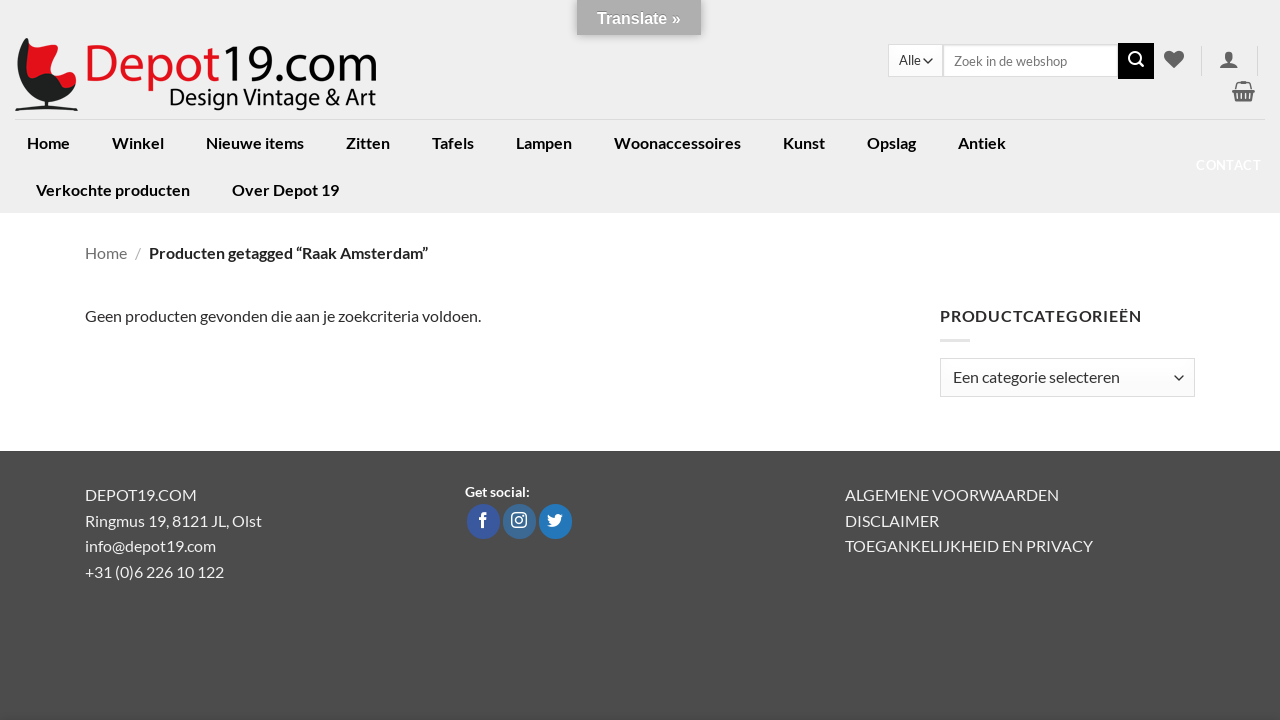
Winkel (138, 142)
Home (48, 142)
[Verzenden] (1136, 61)
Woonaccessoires (677, 142)
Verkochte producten (113, 189)
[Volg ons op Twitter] (555, 522)
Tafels (453, 142)
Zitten (368, 142)
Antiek (982, 142)
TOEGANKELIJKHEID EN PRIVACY (969, 545)
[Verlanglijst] (1173, 59)
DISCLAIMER (892, 520)
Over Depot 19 (285, 189)
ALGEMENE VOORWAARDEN (952, 494)
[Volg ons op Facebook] (483, 522)
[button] (1229, 59)
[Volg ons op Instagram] (519, 522)
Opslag (891, 142)
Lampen (544, 142)
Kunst (804, 142)
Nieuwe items (255, 142)
